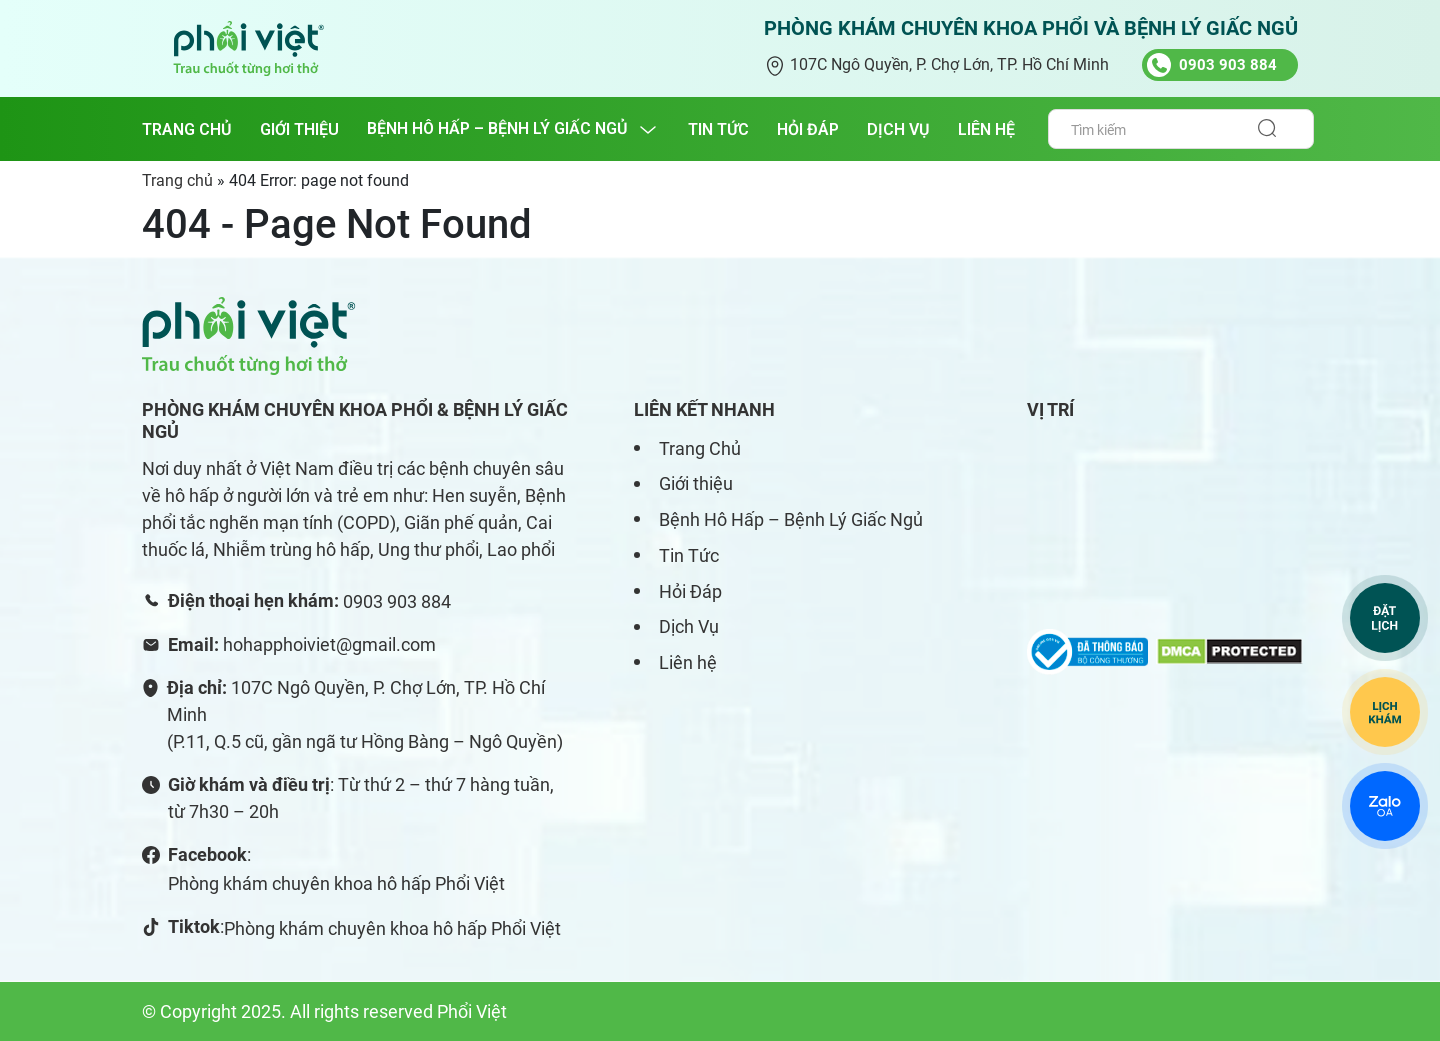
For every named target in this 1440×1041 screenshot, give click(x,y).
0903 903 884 (397, 601)
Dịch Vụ (689, 626)
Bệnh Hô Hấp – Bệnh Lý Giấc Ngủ (791, 519)
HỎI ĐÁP (808, 129)
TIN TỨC (718, 129)
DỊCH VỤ (898, 129)
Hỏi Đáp (690, 591)
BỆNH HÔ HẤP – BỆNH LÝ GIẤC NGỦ (497, 128)
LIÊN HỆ (986, 129)
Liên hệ (688, 662)
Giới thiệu (696, 483)
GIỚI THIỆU (299, 129)
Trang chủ (187, 129)
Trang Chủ (700, 448)
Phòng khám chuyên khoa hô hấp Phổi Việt (336, 883)
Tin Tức (689, 555)
